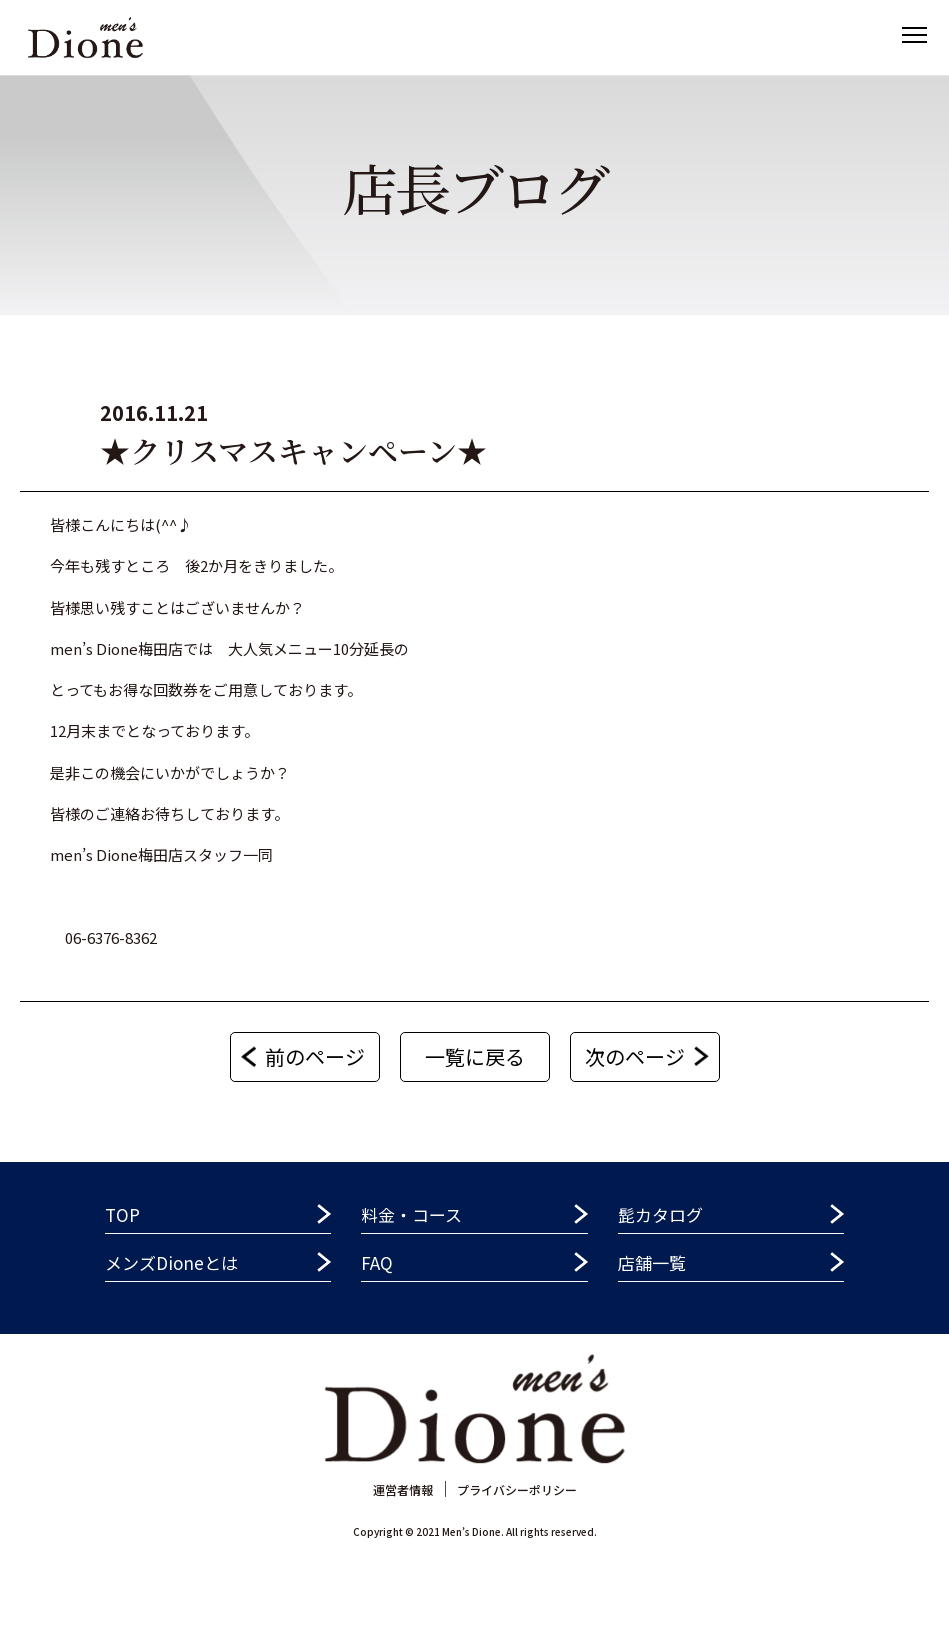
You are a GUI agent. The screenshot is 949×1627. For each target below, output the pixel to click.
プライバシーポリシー (517, 1489)
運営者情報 (403, 1489)
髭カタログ (660, 1214)
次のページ (635, 1056)
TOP (122, 1214)
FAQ (377, 1262)
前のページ (315, 1056)
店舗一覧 (652, 1262)
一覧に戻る (475, 1056)
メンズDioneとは (171, 1262)
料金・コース (411, 1214)
